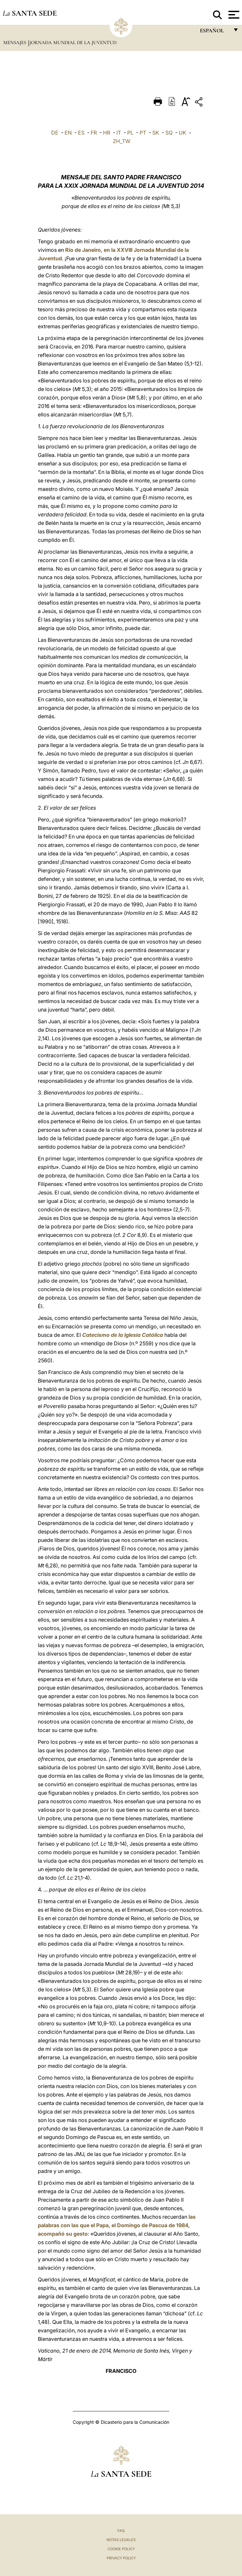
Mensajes (15, 42)
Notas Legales (121, 2539)
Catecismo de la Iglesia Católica (122, 1335)
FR (94, 132)
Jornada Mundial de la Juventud (72, 42)
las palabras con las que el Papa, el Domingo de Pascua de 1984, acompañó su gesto (117, 2225)
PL (130, 132)
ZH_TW (121, 141)
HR (106, 132)
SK (155, 132)
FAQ (121, 2530)
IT (118, 132)
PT (143, 132)
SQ (169, 132)
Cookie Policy (121, 2549)
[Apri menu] (233, 14)
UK (182, 132)
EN (68, 132)
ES (81, 132)
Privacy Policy (121, 2558)
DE (54, 132)
